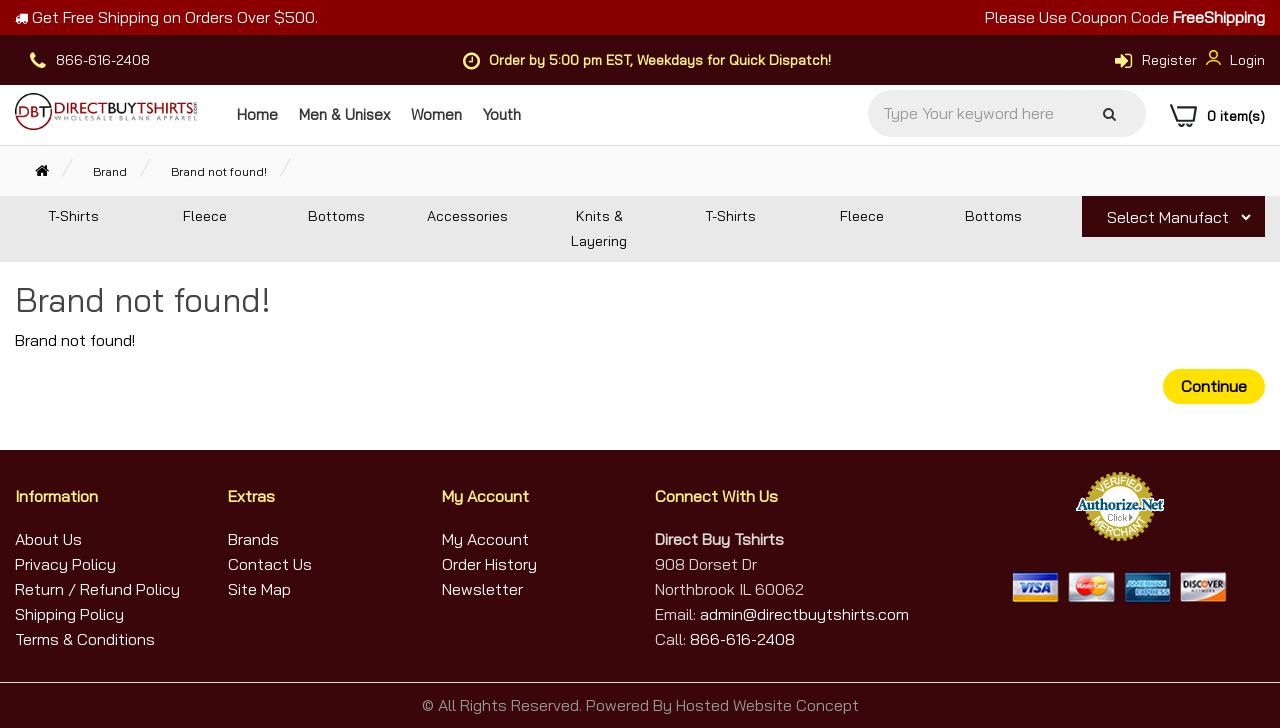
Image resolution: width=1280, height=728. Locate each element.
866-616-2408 (103, 60)
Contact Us (270, 564)
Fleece (205, 216)
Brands (253, 539)
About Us (48, 539)
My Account (485, 539)
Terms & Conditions (85, 639)
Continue (1214, 386)
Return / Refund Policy (97, 589)
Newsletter (482, 589)
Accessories (467, 216)
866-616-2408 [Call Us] (742, 639)
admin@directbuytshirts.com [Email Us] (802, 614)
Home (257, 114)
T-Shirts (73, 216)
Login (1233, 60)
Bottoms (336, 216)
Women (436, 114)
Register (1169, 60)
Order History (489, 564)
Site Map (259, 589)
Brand (110, 171)
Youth (502, 114)
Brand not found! (219, 171)
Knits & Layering (599, 228)
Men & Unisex (344, 114)
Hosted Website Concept (767, 705)
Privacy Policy (65, 564)
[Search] (1109, 114)
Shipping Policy (69, 614)
